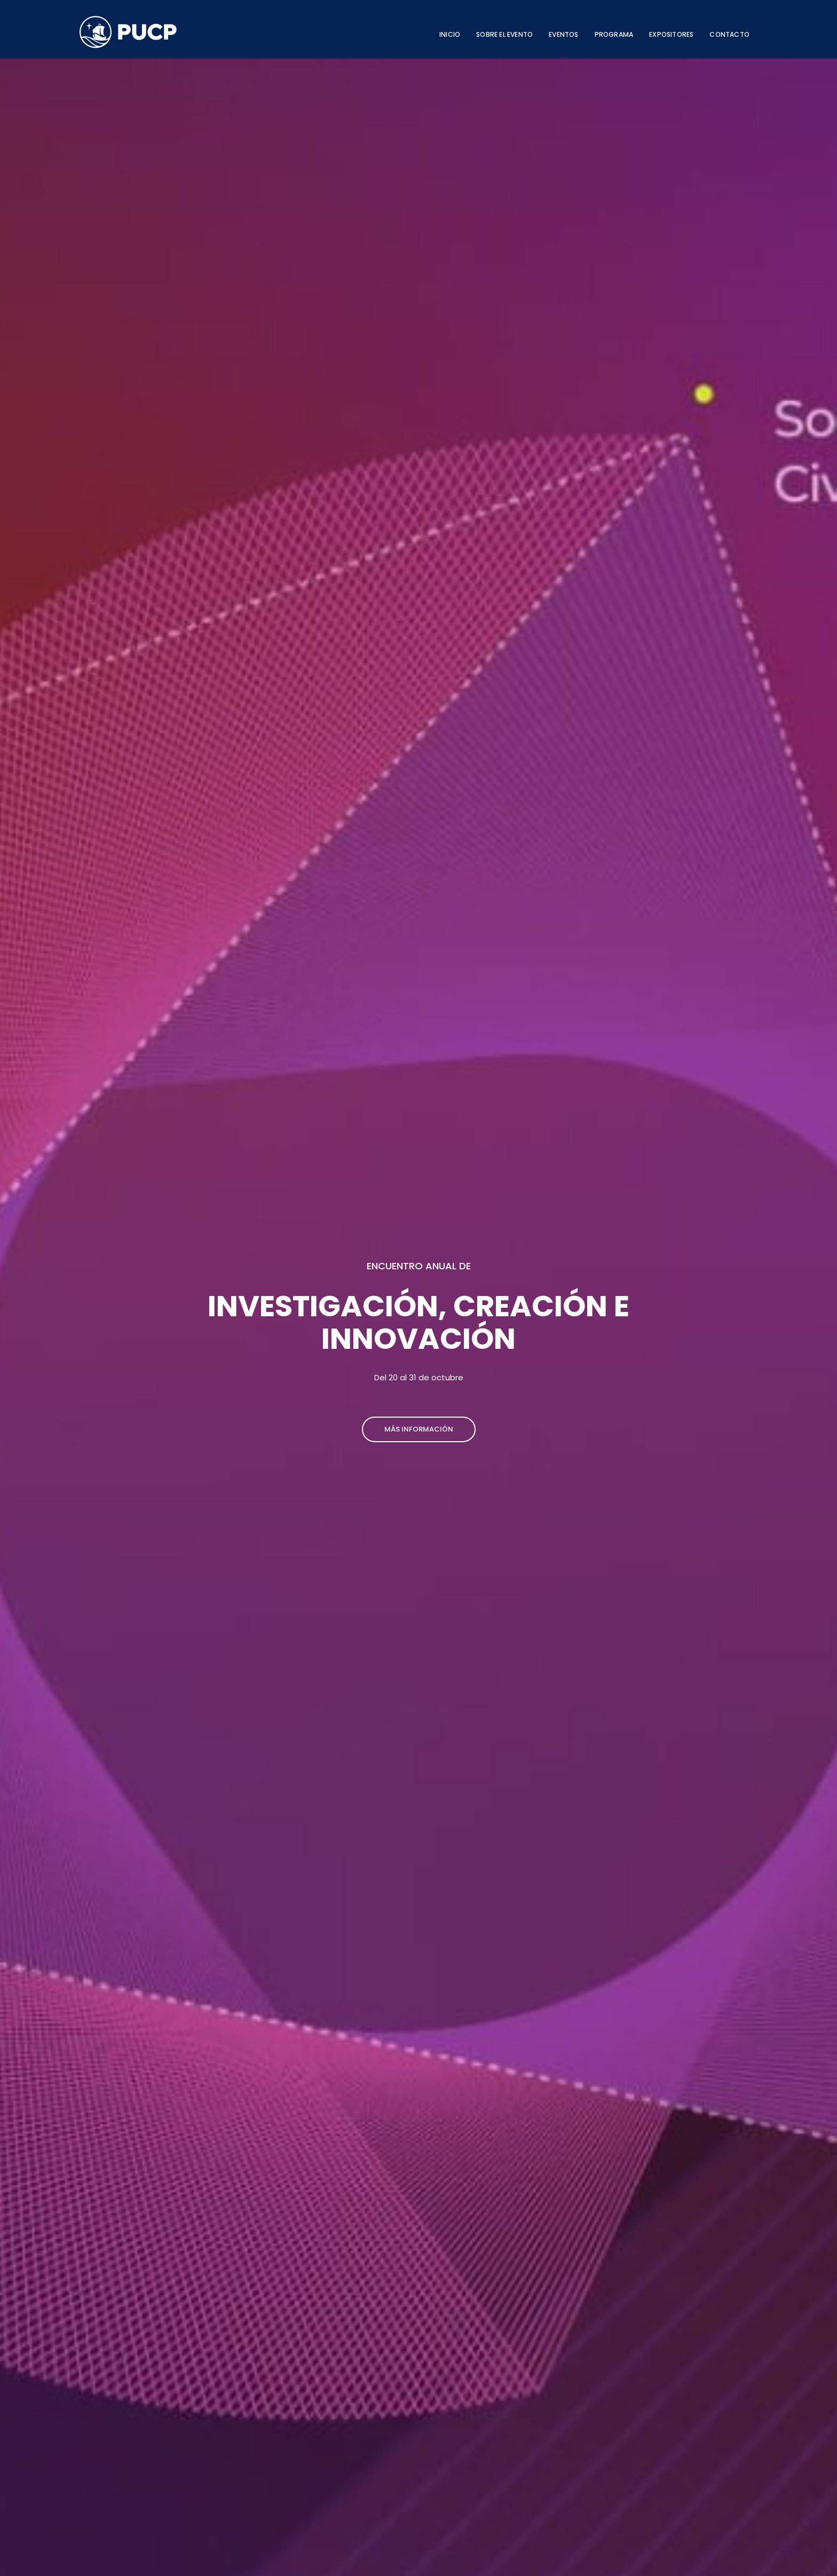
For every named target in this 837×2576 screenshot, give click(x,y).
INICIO (449, 34)
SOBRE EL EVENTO (504, 34)
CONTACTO (729, 34)
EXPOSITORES (671, 34)
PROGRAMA (614, 34)
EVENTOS (563, 34)
